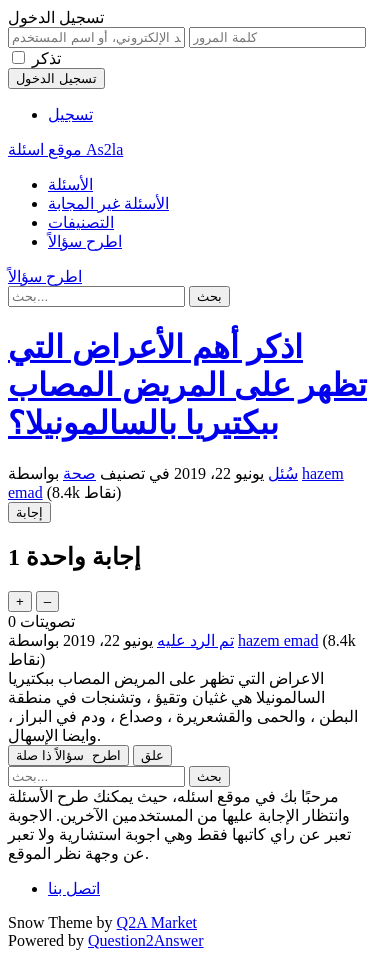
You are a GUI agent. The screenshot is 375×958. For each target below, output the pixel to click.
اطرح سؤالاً (85, 241)
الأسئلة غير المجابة (108, 203)
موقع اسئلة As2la (65, 149)
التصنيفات (81, 222)
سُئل (283, 473)
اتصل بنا (74, 888)
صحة (79, 473)
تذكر (46, 58)
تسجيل (70, 114)
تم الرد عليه (195, 640)
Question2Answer (146, 940)
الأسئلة (70, 184)
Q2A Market (157, 922)
